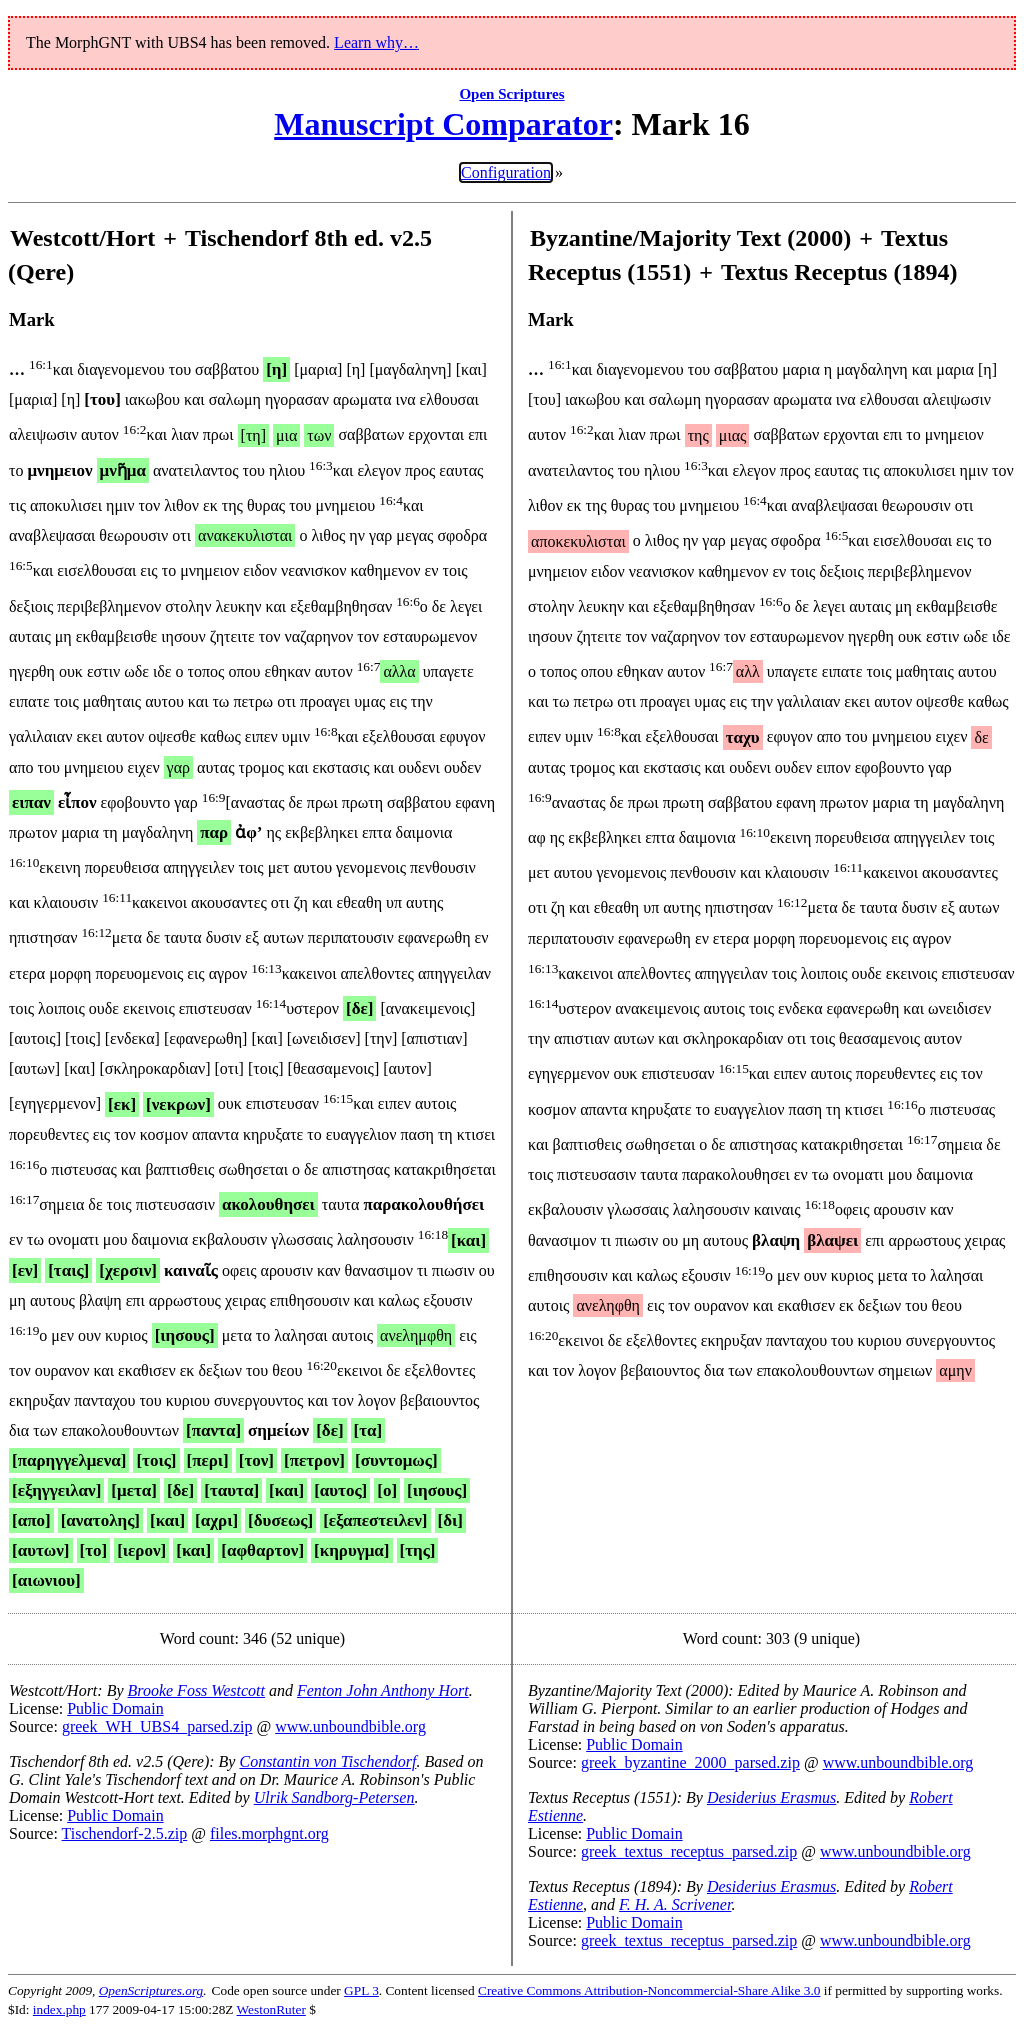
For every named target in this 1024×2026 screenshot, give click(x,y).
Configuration (506, 172)
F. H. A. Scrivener (675, 1904)
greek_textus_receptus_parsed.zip (689, 1851)
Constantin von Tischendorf (327, 1761)
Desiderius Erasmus (771, 1797)
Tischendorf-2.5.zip (125, 1833)
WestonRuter (271, 2009)
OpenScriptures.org (151, 1990)
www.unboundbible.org (350, 1726)
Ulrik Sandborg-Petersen (334, 1797)
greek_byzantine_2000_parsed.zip (690, 1762)
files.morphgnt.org (269, 1833)
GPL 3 (361, 1990)
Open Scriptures (511, 94)
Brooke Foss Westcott (196, 1690)
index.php (59, 2009)
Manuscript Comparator (443, 124)
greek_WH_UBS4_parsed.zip (157, 1726)
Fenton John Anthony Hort (383, 1690)
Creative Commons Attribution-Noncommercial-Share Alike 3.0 (649, 1990)
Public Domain (115, 1708)
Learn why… (376, 42)
